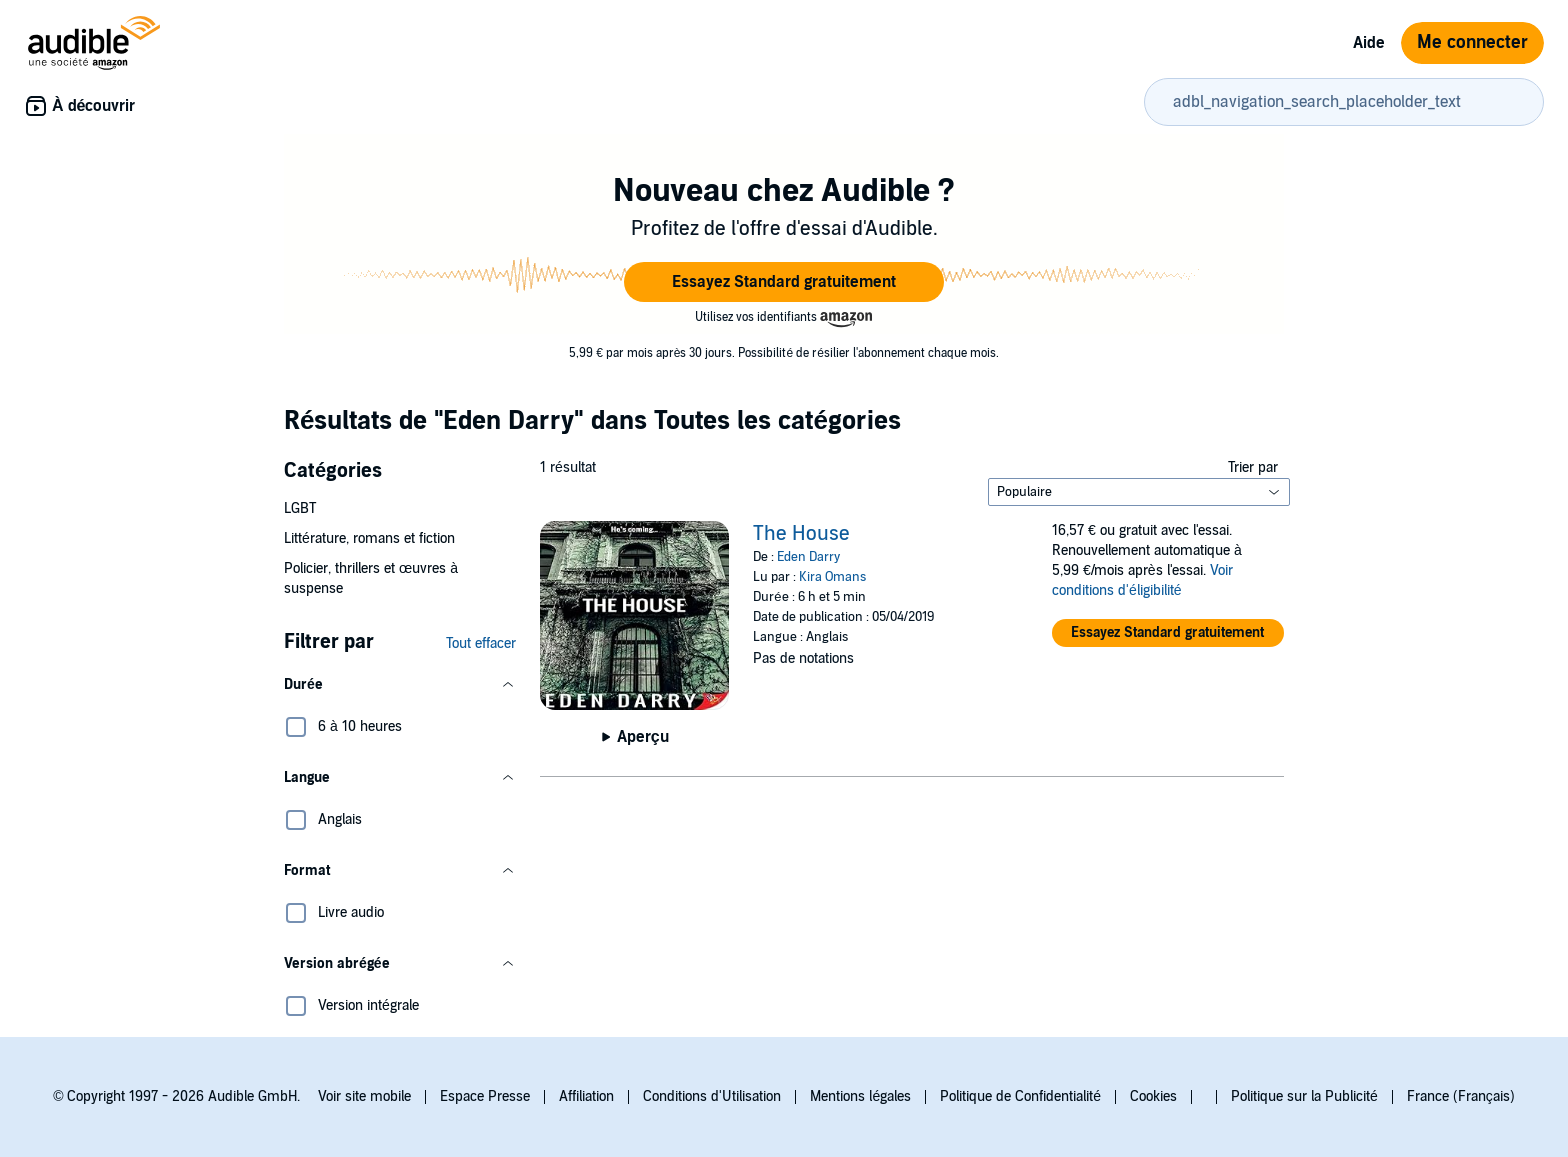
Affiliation (586, 1096)
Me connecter (1472, 42)
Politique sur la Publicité (1304, 1096)
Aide (1369, 43)
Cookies (1153, 1096)
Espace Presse (485, 1096)
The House (801, 534)
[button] (784, 282)
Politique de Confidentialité (1020, 1096)
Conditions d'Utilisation (712, 1096)
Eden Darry (808, 557)
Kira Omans (832, 577)
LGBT (300, 508)
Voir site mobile (364, 1096)
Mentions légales (860, 1096)
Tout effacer (481, 643)
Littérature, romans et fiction (369, 538)
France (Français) (1461, 1096)
